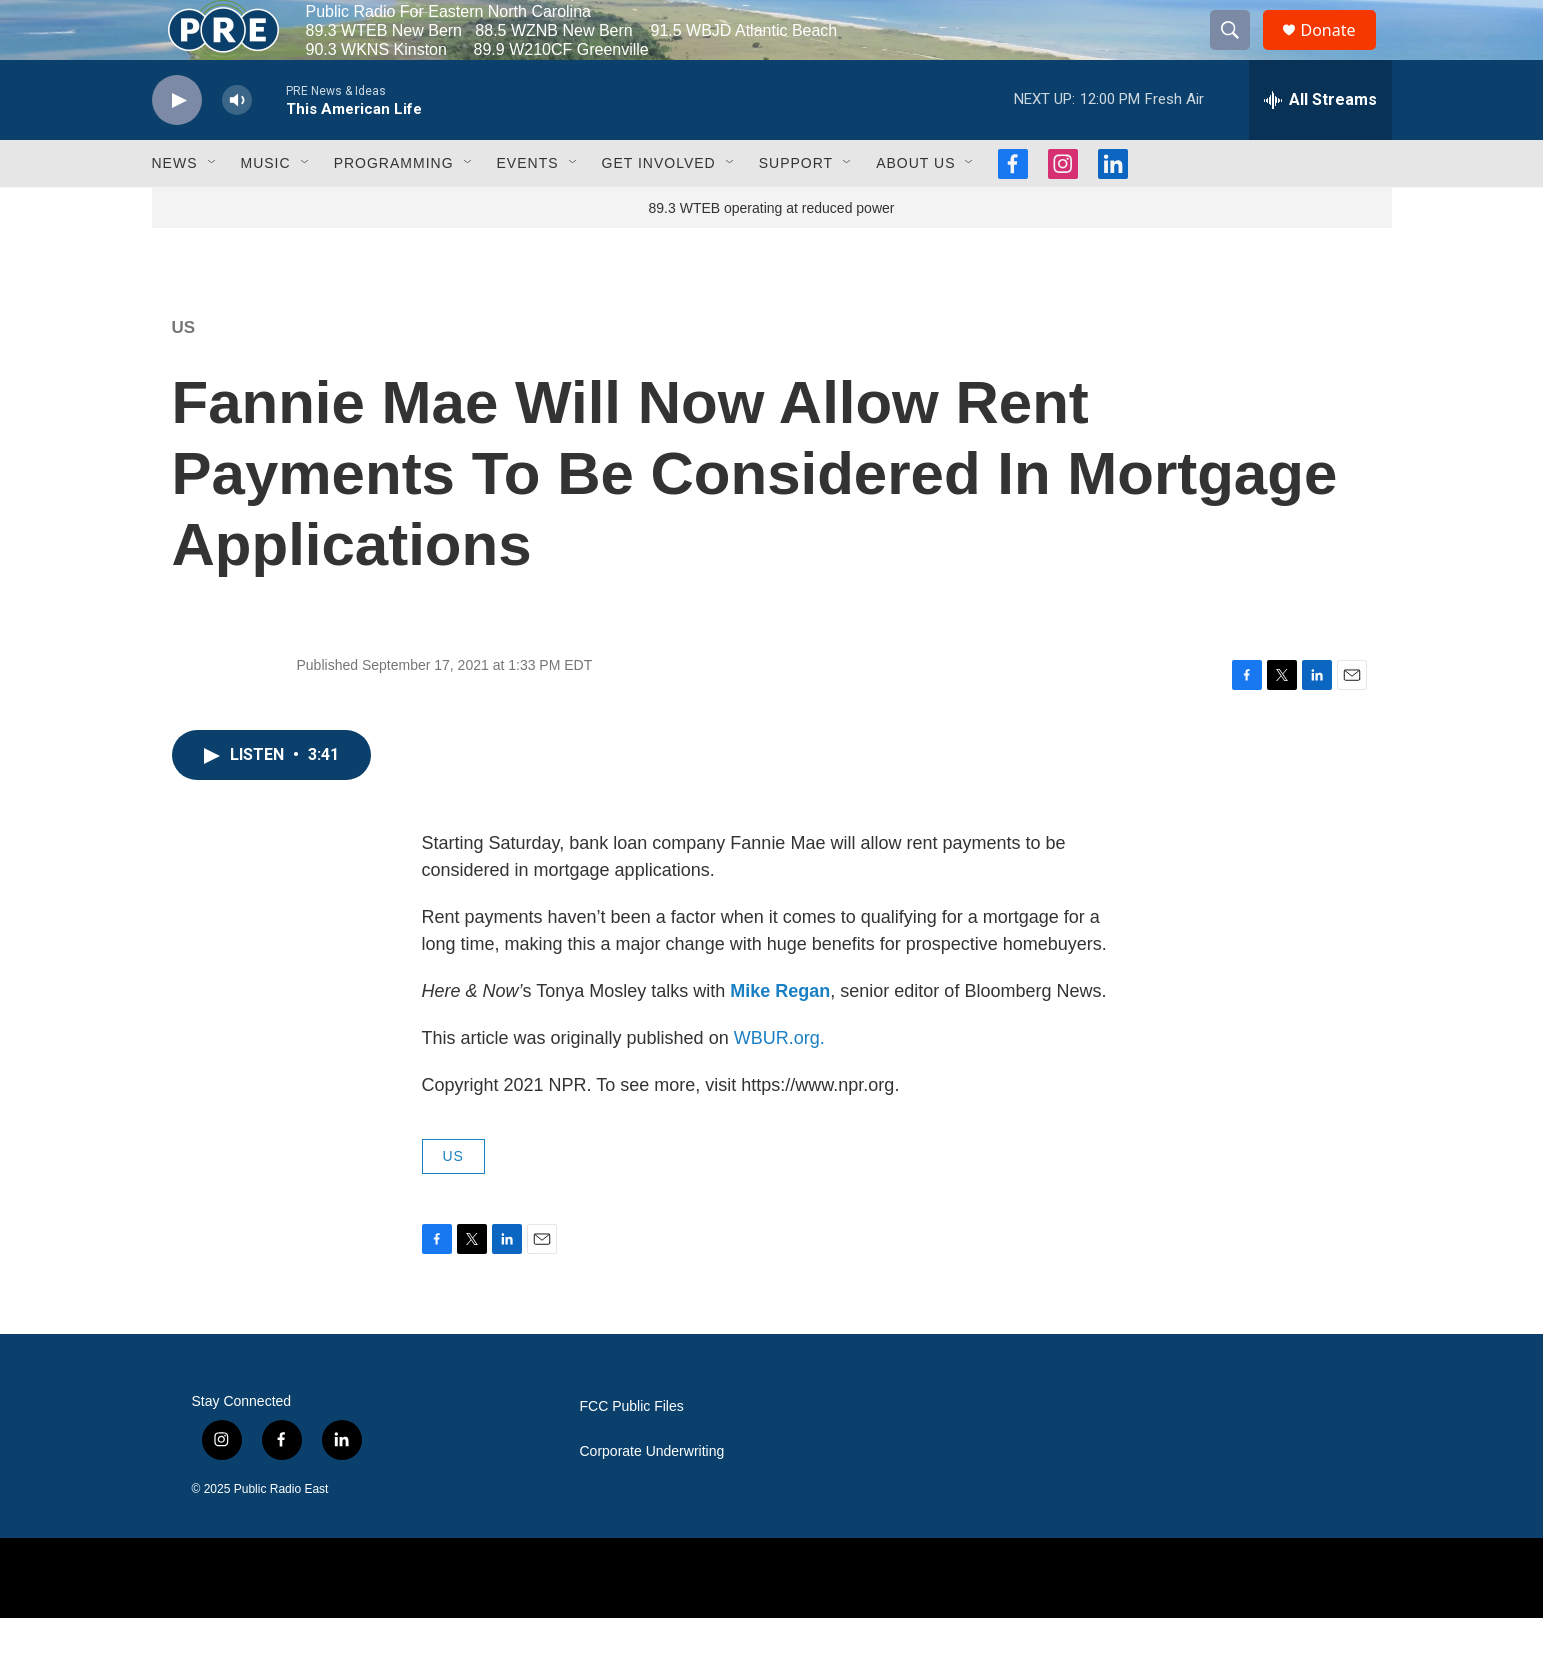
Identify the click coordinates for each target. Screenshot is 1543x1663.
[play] (177, 145)
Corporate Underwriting (652, 1496)
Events (528, 208)
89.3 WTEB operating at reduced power (772, 253)
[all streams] (1320, 145)
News (175, 208)
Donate (1341, 52)
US (184, 372)
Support (796, 208)
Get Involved (659, 208)
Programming (394, 208)
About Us (915, 208)
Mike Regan (780, 1036)
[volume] (237, 145)
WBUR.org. (779, 1083)
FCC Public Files (632, 1451)
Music (266, 208)
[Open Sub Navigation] (213, 208)
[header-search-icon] (1240, 53)
